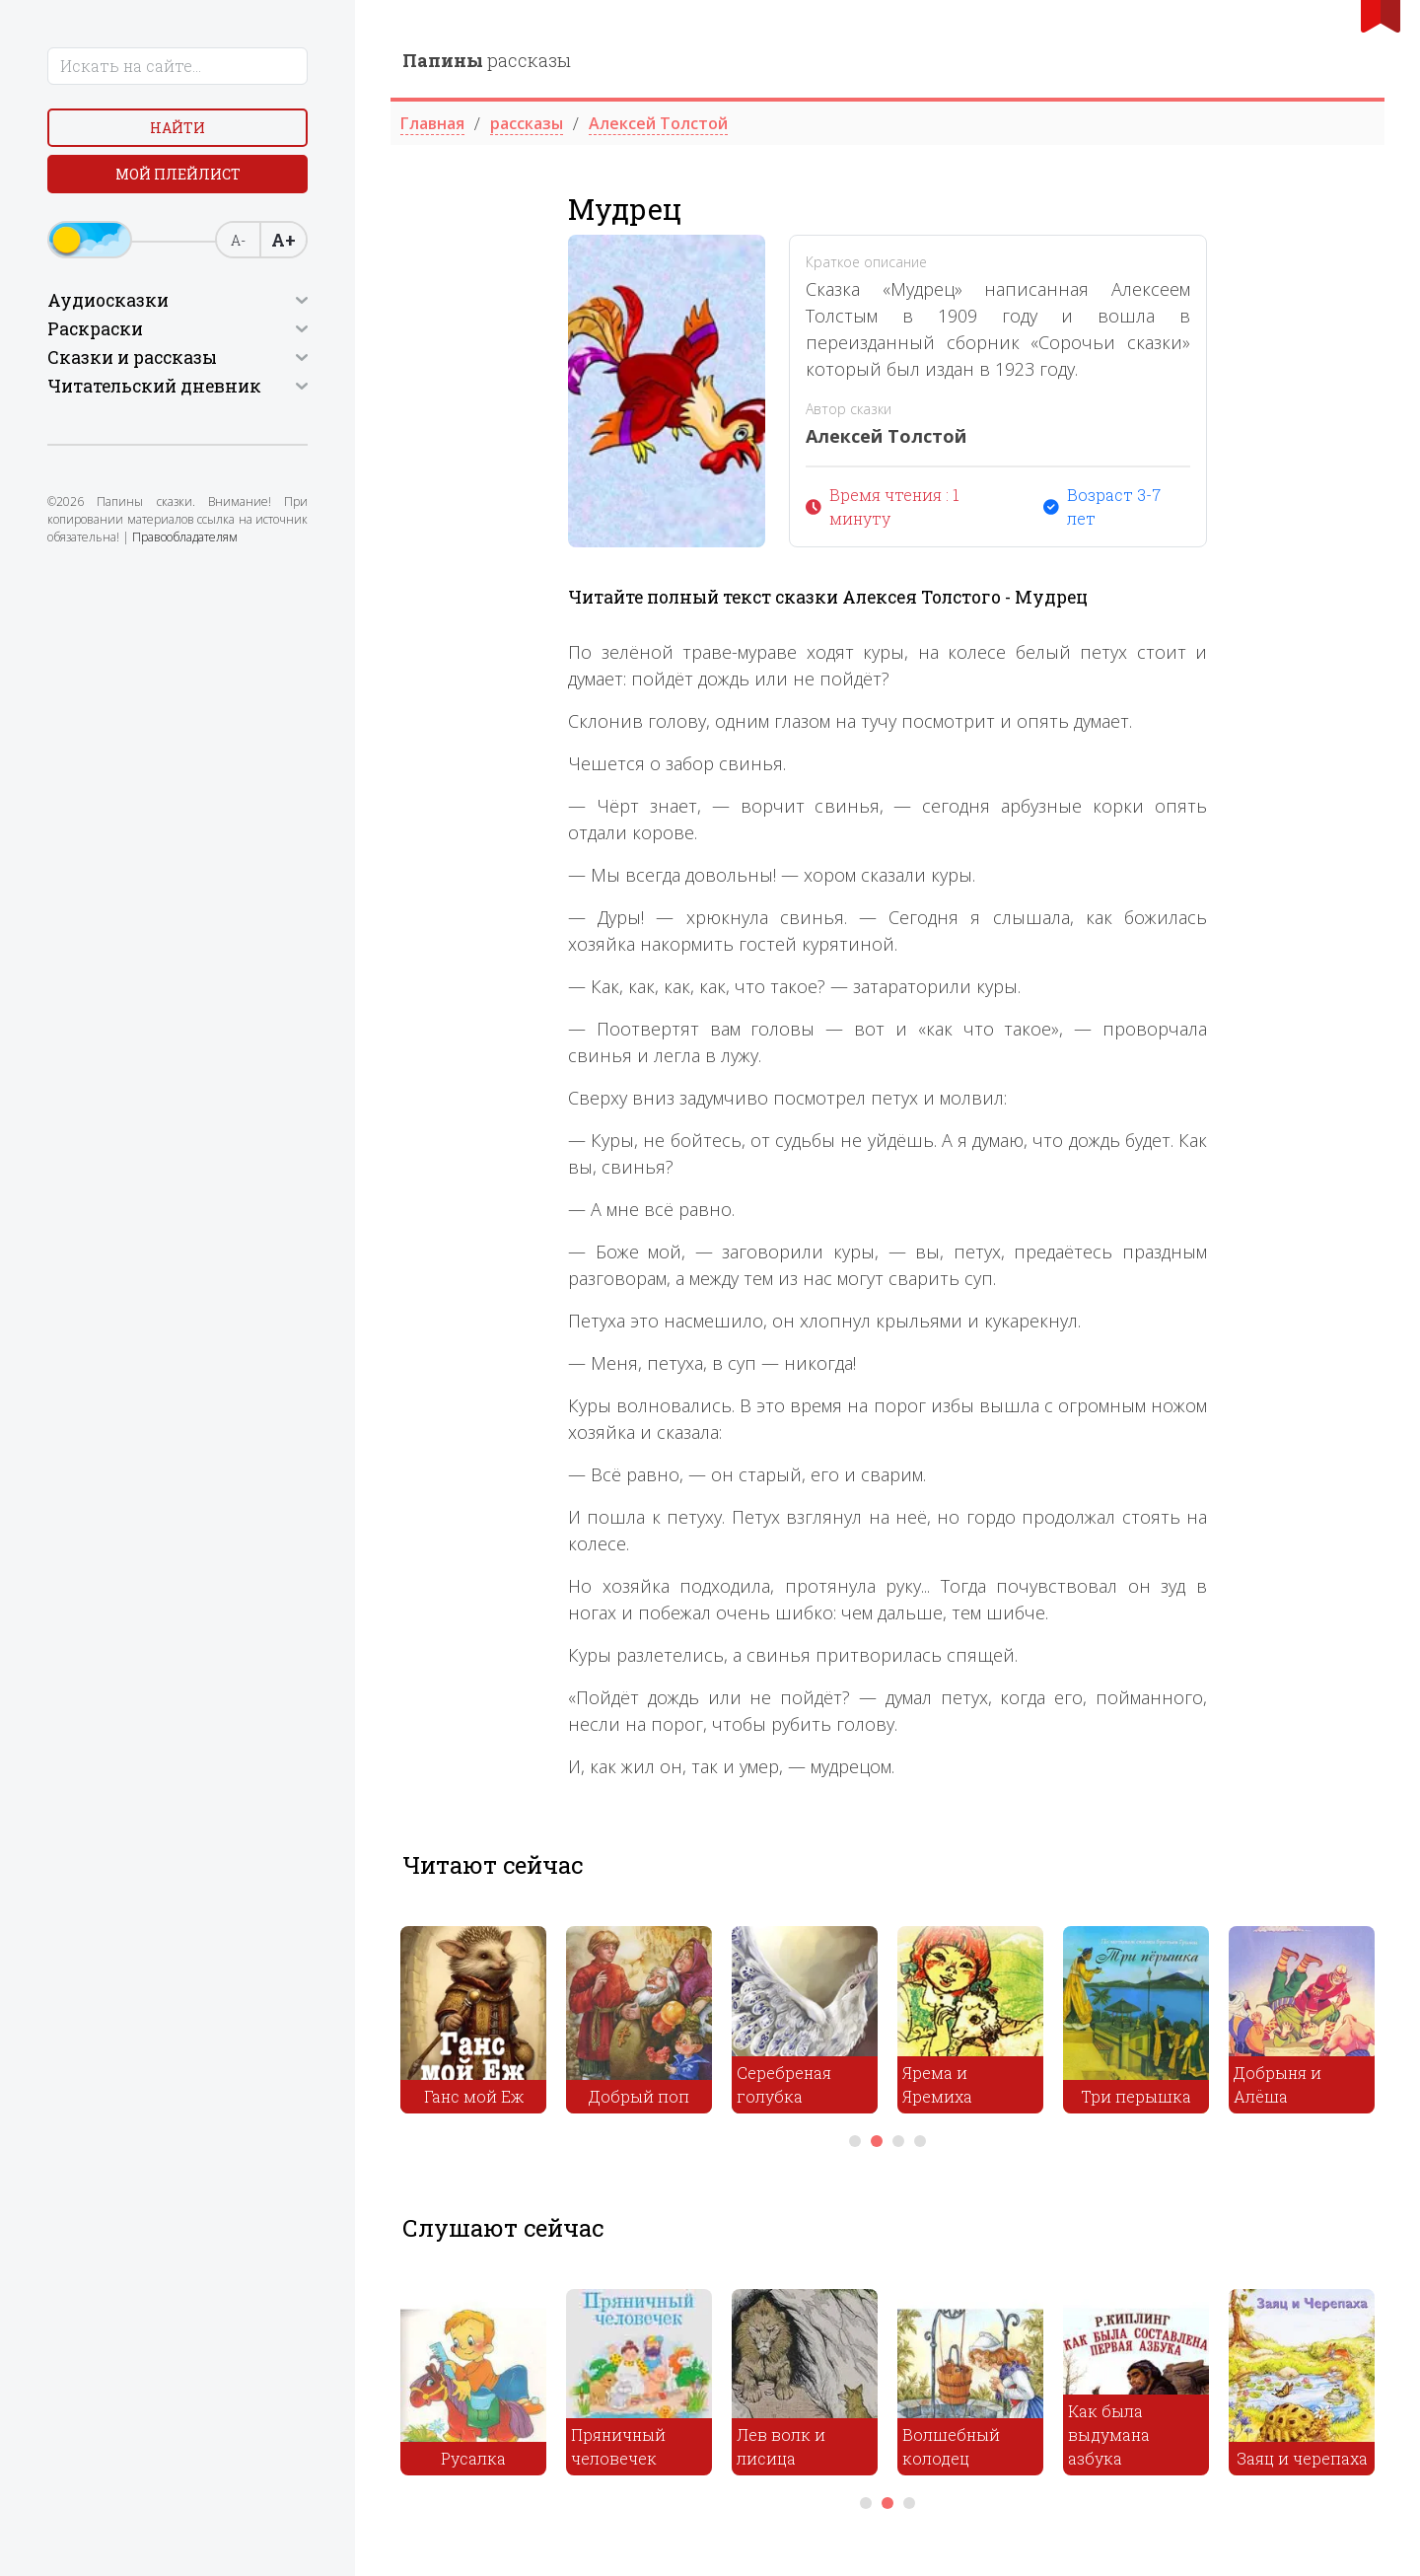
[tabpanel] (473, 2024)
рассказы (486, 60)
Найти (177, 127)
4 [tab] (920, 2141)
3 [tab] (898, 2141)
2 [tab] (877, 2141)
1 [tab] (855, 2141)
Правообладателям (185, 537)
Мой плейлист (178, 174)
